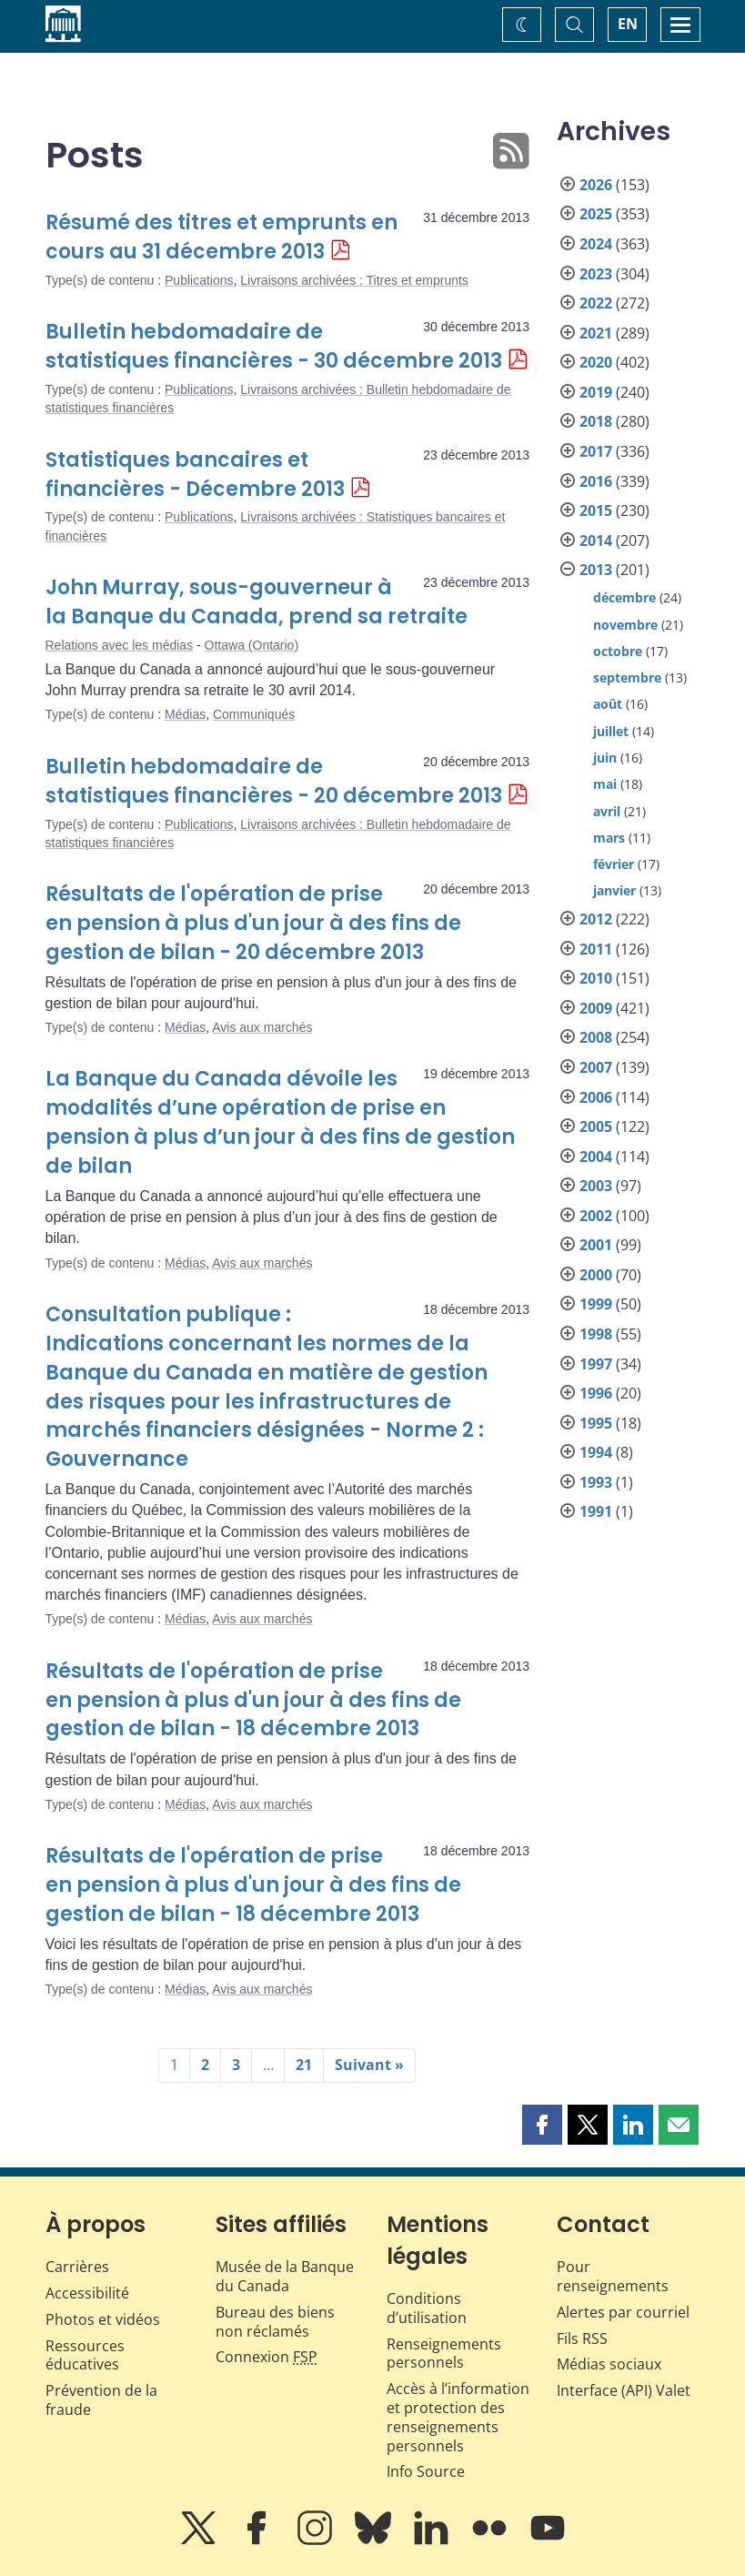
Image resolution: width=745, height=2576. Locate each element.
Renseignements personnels (444, 2353)
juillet (611, 731)
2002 (595, 1216)
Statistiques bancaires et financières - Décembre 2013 (195, 474)
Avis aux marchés (262, 1027)
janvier (614, 890)
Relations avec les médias (119, 645)
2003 (595, 1186)
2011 (595, 949)
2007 (595, 1067)
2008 (595, 1037)
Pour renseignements (613, 2276)
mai (605, 784)
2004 (595, 1157)
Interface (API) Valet (623, 2390)
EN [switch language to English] (628, 24)
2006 (595, 1097)
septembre (627, 677)
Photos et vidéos (102, 2319)
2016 (595, 481)
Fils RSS (582, 2339)
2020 (595, 362)
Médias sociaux (609, 2364)
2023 (595, 274)
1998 (595, 1334)
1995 (595, 1423)
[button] (542, 2125)
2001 (595, 1245)
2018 (595, 421)
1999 (595, 1304)
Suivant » (369, 2065)
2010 (595, 978)
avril (606, 811)
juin (605, 757)
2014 (595, 540)
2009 (595, 1008)
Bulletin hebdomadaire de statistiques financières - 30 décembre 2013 (273, 346)
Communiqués (254, 714)
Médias (185, 714)
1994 (595, 1452)
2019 (595, 392)
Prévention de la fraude (101, 2399)
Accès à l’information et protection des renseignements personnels (458, 2417)
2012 (595, 919)
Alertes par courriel (623, 2312)
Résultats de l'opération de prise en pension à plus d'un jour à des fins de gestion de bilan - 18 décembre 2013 (253, 1700)
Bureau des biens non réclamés (275, 2321)
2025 (595, 214)
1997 (595, 1364)
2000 (595, 1275)
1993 (595, 1482)
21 (304, 2065)
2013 (595, 570)
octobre (617, 651)
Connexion (266, 2357)
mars (609, 837)
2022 (595, 303)
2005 (595, 1126)
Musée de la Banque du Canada (285, 2276)
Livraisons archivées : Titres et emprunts (354, 280)
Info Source (426, 2471)
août (607, 703)
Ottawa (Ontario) (251, 645)
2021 (595, 333)
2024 (595, 244)
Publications (199, 280)
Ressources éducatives (85, 2355)
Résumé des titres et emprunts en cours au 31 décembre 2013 (221, 237)
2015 (595, 510)
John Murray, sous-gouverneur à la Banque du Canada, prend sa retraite (256, 602)
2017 (595, 451)
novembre (625, 624)
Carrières (77, 2267)
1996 (595, 1393)
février (613, 864)
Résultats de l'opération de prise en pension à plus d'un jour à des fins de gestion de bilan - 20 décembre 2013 (253, 923)
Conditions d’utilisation (427, 2308)
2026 (595, 185)
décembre (624, 597)
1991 (595, 1511)
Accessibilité (87, 2293)
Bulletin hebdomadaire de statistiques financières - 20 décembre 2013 (273, 781)
